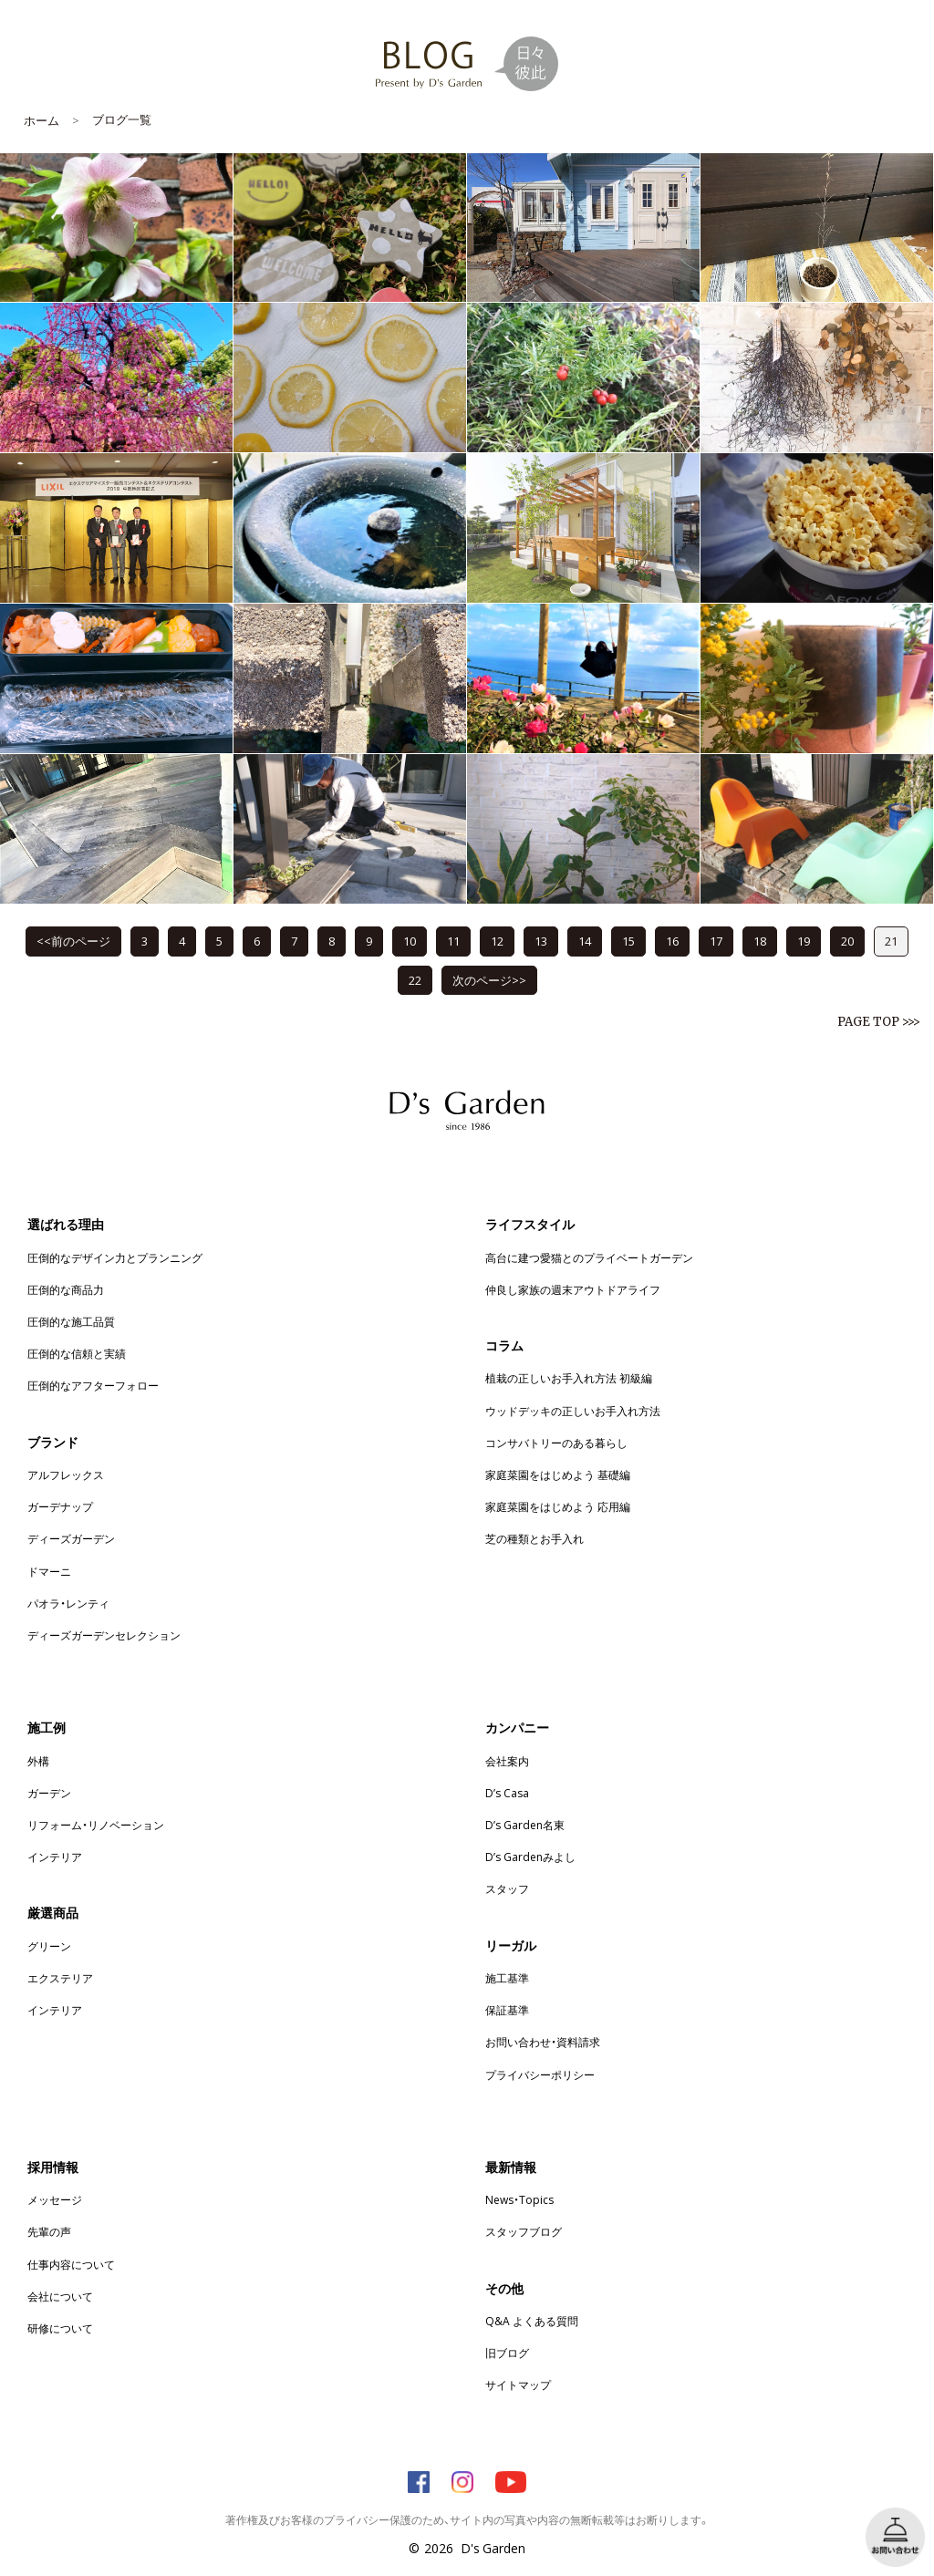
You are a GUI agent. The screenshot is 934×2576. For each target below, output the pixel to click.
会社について (60, 2296)
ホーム (41, 120)
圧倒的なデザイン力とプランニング (114, 1257)
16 (672, 940)
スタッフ (507, 1888)
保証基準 (507, 2010)
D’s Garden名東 (525, 1824)
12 (497, 940)
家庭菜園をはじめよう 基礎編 (557, 1474)
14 (584, 940)
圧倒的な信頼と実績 (76, 1353)
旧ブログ (507, 2352)
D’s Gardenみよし (530, 1856)
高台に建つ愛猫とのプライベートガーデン (589, 1257)
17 (716, 940)
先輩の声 (49, 2231)
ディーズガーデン (71, 1538)
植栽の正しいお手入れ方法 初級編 (568, 1378)
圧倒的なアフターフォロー (93, 1385)
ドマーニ (49, 1571)
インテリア (54, 1856)
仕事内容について (71, 2264)
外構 (38, 1761)
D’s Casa (507, 1793)
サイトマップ (518, 2384)
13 (540, 940)
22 (415, 979)
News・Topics (519, 2199)
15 (628, 940)
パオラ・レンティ (68, 1603)
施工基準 (507, 1978)
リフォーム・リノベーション (95, 1824)
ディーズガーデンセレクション (104, 1635)
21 (891, 940)
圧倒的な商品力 (65, 1289)
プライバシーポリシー (540, 2074)
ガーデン (49, 1793)
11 (453, 940)
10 (409, 940)
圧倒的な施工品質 (71, 1321)
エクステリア (60, 1978)
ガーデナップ (60, 1506)
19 (803, 940)
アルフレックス (65, 1474)
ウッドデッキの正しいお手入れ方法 (572, 1410)
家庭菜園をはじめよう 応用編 (557, 1506)
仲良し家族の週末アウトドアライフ (572, 1289)
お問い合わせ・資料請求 (542, 2041)
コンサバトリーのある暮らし (556, 1442)
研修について (60, 2328)
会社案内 (507, 1761)
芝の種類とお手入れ (534, 1538)
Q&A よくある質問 (531, 2320)
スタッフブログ (523, 2231)
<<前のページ (73, 940)
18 (759, 940)
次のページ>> (489, 979)
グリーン (49, 1946)
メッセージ (54, 2199)
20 (847, 940)
